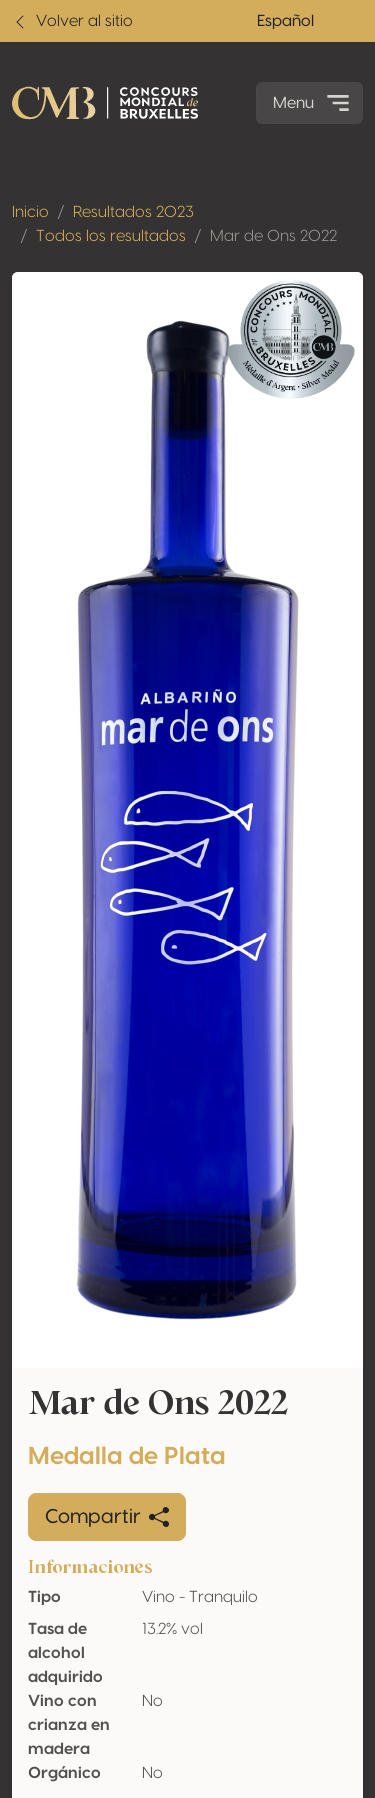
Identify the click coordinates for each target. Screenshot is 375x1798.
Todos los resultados (111, 236)
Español (285, 21)
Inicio (30, 212)
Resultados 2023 (133, 212)
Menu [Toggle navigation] (313, 103)
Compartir (107, 1517)
